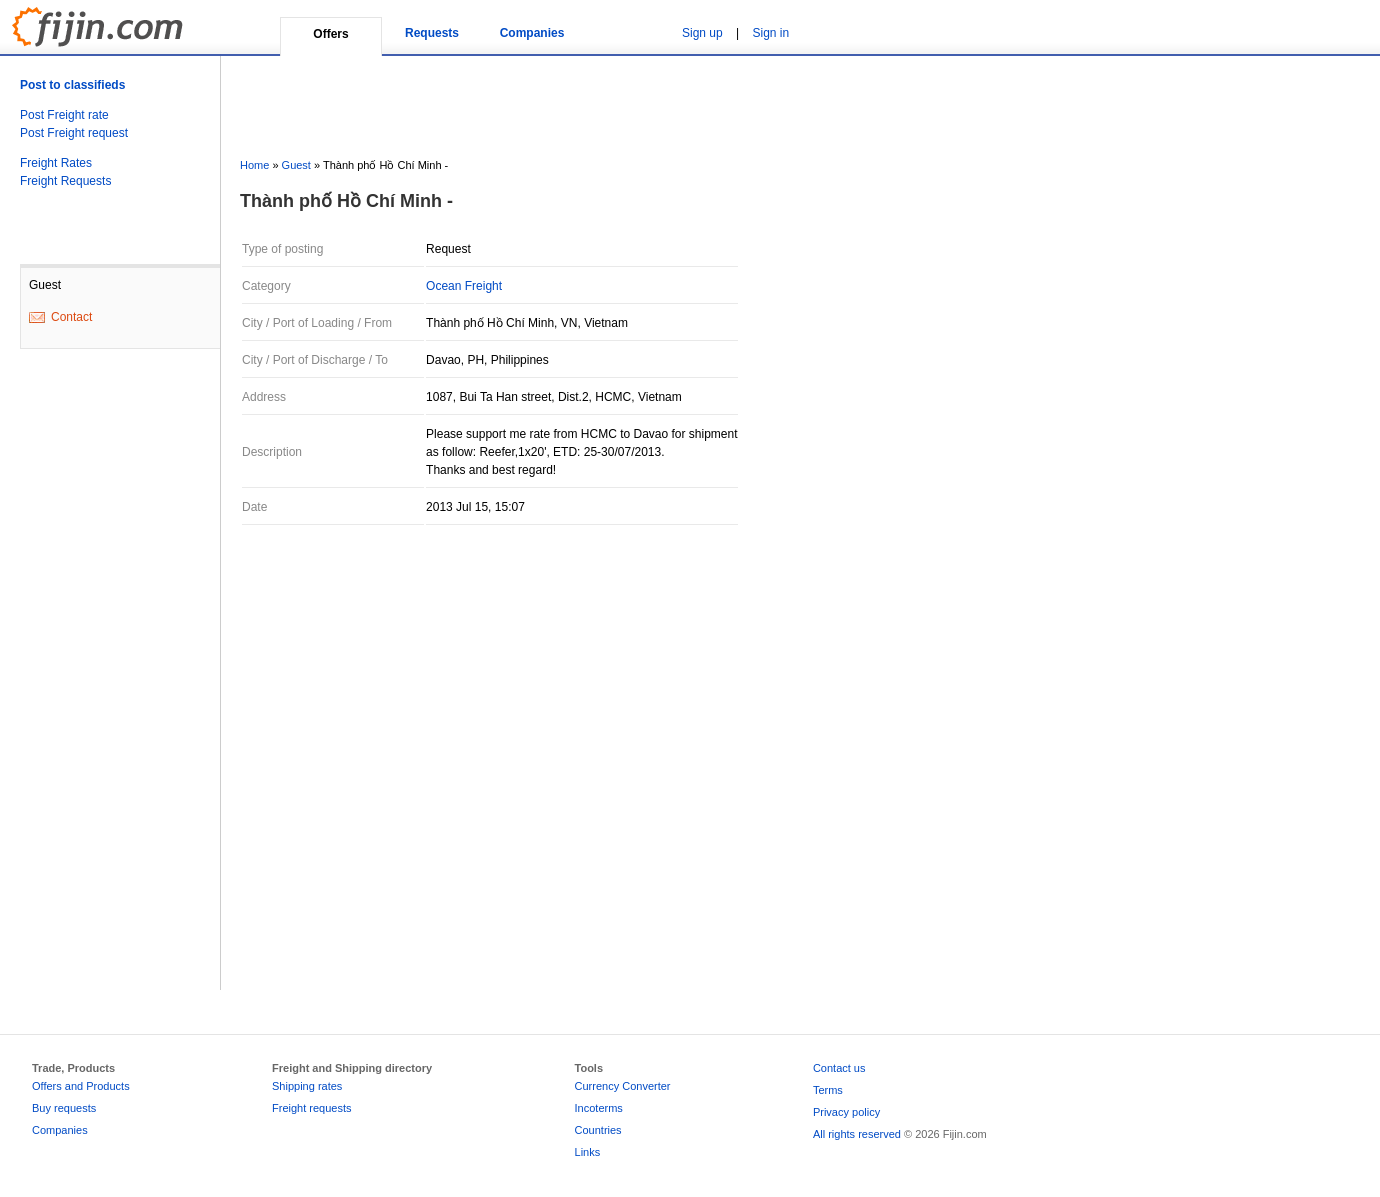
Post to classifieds (72, 85)
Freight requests (311, 1108)
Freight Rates (56, 163)
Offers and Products (81, 1086)
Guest (296, 165)
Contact (71, 317)
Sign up (702, 33)
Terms (828, 1090)
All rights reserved (857, 1134)
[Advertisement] (100, 685)
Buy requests (64, 1108)
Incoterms (599, 1108)
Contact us (839, 1068)
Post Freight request (74, 133)
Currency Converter (623, 1086)
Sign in (771, 33)
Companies (532, 33)
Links (588, 1152)
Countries (598, 1130)
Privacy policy (846, 1112)
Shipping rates (307, 1086)
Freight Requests (65, 181)
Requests (432, 33)
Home (254, 165)
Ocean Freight (464, 286)
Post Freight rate (64, 115)
